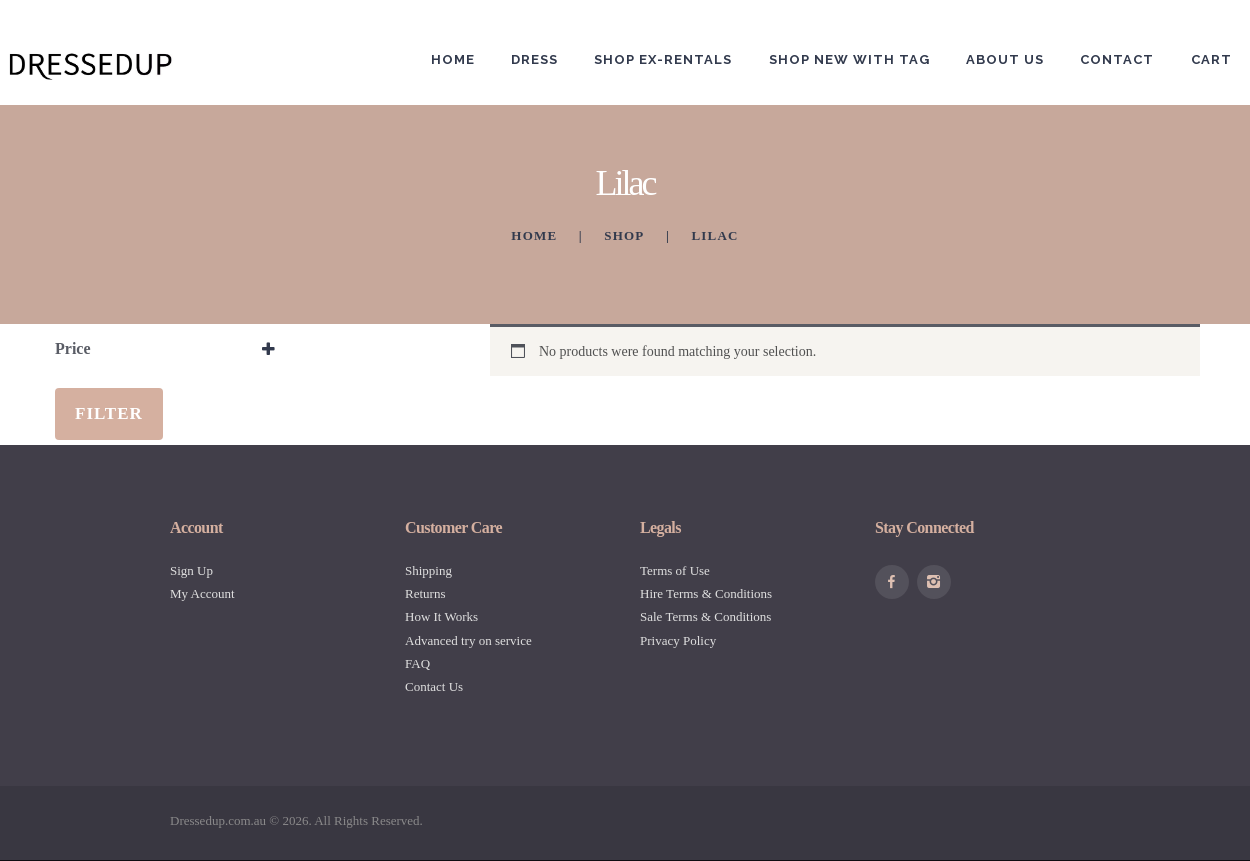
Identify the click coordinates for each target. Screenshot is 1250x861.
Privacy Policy (678, 640)
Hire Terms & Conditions (706, 593)
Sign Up (191, 570)
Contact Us (434, 686)
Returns (425, 593)
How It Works (441, 616)
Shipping (428, 570)
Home (534, 235)
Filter (109, 413)
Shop (624, 235)
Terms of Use (675, 570)
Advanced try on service (468, 640)
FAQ (417, 663)
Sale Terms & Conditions (705, 616)
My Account (202, 593)
